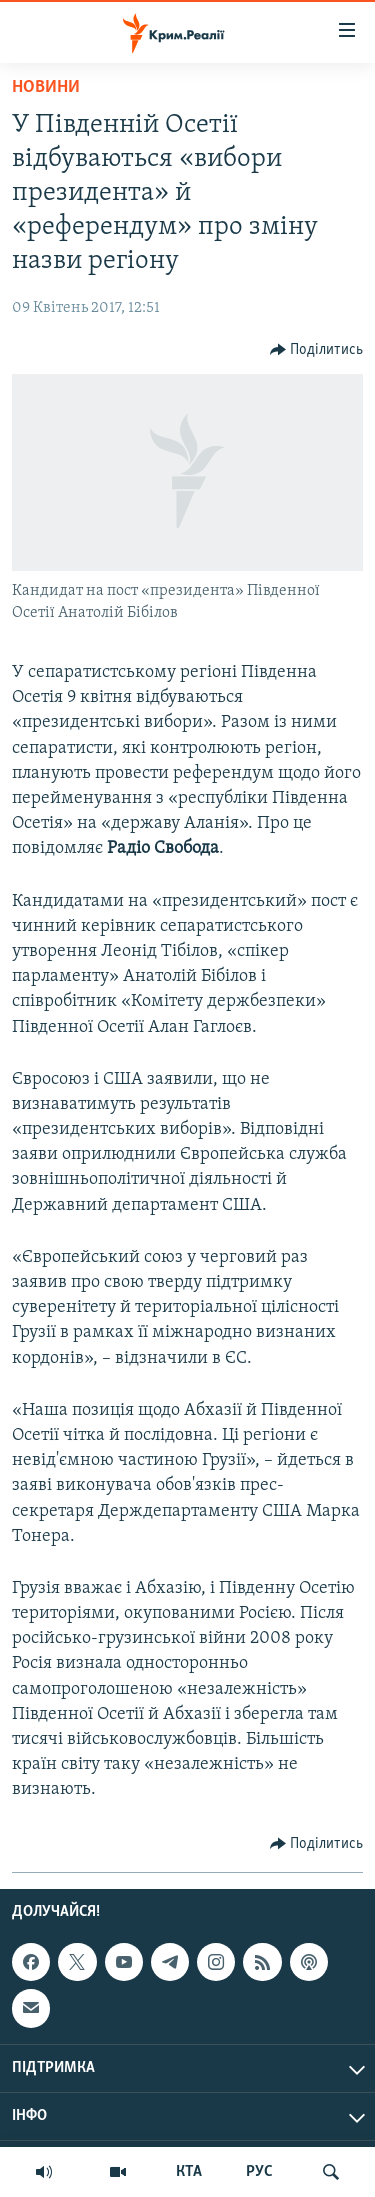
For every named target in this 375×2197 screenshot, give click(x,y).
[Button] (317, 350)
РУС (259, 2172)
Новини (46, 87)
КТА (189, 2172)
